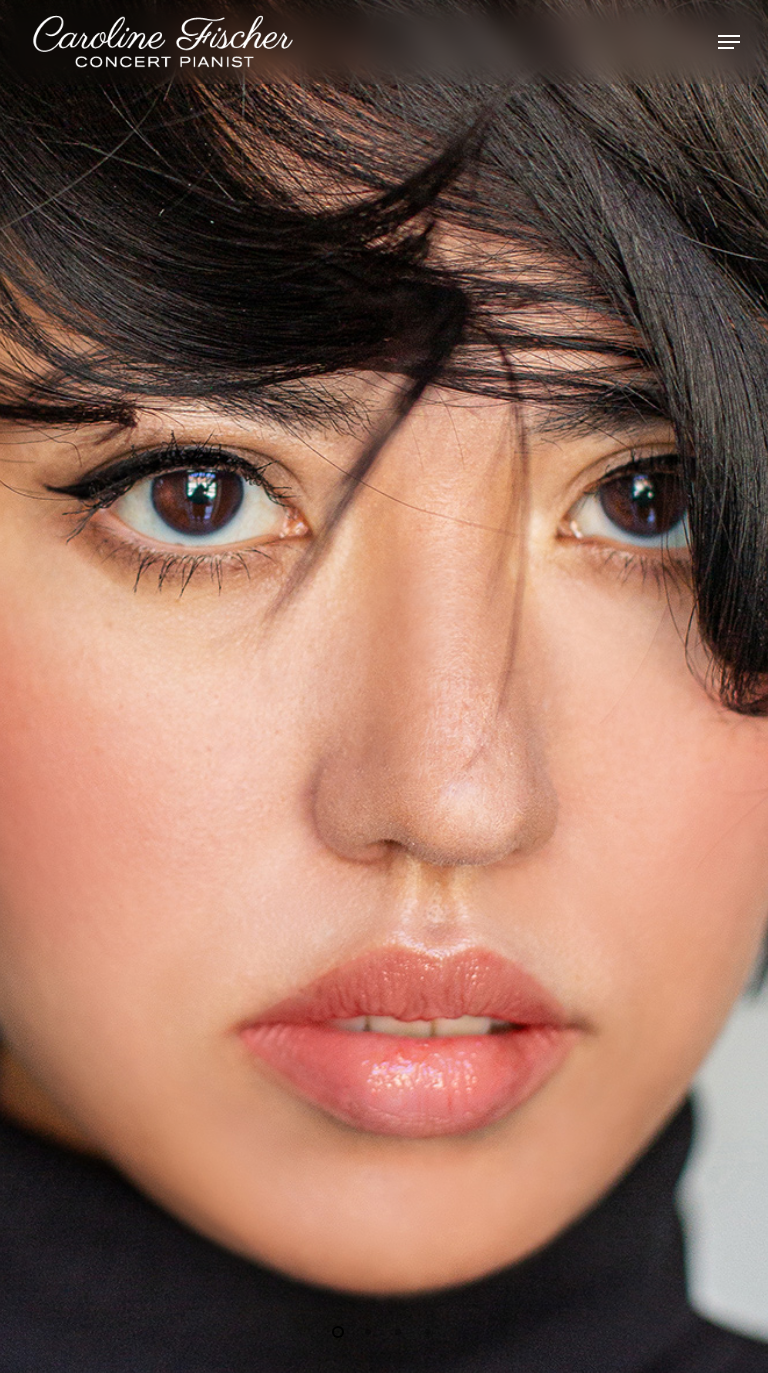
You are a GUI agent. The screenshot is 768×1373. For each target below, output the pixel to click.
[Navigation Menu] (729, 42)
